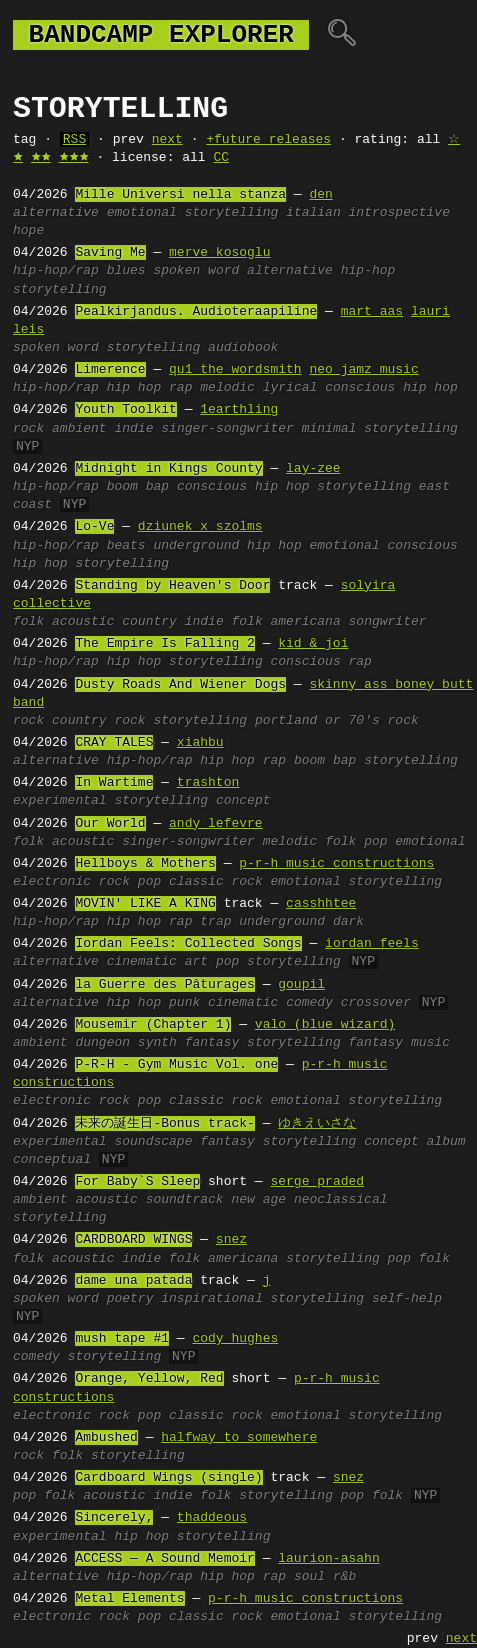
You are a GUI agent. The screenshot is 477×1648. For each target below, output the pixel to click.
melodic (227, 388)
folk (28, 622)
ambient (79, 429)
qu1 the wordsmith (235, 370)
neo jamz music (363, 370)
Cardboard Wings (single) (168, 1478)
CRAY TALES (114, 743)
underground (282, 922)
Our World (110, 824)
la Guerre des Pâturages (164, 985)
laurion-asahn (328, 1559)
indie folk (224, 622)
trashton (208, 783)
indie (133, 429)
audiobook (243, 348)
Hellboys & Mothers (145, 864)
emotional (142, 213)
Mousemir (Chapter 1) (153, 1025)
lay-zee (313, 469)
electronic (52, 882)
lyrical (290, 388)
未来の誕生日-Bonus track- (164, 1124)
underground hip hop (227, 546)
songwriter (388, 622)
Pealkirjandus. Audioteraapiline (196, 312)
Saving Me (110, 253)
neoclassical (341, 1200)
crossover (376, 1003)
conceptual (52, 1160)
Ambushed (106, 1438)
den (320, 195)
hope (28, 231)
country (149, 622)
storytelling (232, 213)
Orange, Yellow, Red (149, 1379)
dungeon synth (125, 1043)
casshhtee (321, 904)
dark (348, 922)
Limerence (110, 370)
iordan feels (372, 944)
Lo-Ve (94, 527)
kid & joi (313, 644)
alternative (56, 213)
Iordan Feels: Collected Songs (188, 944)
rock (28, 429)
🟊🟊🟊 (74, 158)
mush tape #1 (122, 1339)
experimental (60, 801)
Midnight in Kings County (168, 469)
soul (309, 1577)
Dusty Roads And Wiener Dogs (180, 685)
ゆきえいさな (317, 1124)
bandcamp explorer (161, 35)
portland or (298, 721)
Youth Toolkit (125, 410)
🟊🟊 (41, 158)
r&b (344, 1577)
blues (126, 271)
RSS (74, 140)
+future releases (268, 140)
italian (313, 213)
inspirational (211, 1299)
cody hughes (235, 1339)
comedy (309, 1003)
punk (184, 1003)
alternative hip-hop (321, 271)
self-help (407, 1299)
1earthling (239, 410)
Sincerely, (114, 1518)
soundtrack (185, 1200)
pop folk (419, 1259)
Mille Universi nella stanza (180, 195)
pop (149, 882)
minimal (329, 429)
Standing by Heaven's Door (172, 586)
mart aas (372, 312)
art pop (212, 962)
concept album (414, 1142)
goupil (301, 985)
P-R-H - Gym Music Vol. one (176, 1065)
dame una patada (133, 1281)
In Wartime (114, 783)
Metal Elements (129, 1599)
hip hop (134, 388)
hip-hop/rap (56, 271)
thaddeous (212, 1518)
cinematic (142, 962)
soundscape (153, 1142)
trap (215, 922)
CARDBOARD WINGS (133, 1240)
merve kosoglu (219, 253)
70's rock (383, 721)
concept (243, 801)
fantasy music (398, 1043)
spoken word (196, 271)
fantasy (212, 1043)
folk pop (356, 842)
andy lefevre (216, 824)
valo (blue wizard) (325, 1025)
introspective (398, 213)
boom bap (138, 487)
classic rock (216, 882)
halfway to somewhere (239, 1438)
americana (305, 622)
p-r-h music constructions (336, 864)
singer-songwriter (227, 429)
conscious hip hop (391, 388)
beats (126, 546)
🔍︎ (341, 35)
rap (180, 388)
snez (231, 1240)
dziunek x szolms (200, 527)
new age (258, 1200)
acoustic (83, 622)
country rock (99, 721)
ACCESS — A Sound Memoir (164, 1559)
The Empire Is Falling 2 (164, 644)
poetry (130, 1299)
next (167, 140)
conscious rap (320, 662)
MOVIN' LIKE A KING (145, 904)
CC (221, 158)
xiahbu (200, 743)
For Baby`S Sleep (137, 1182)
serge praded (317, 1182)
